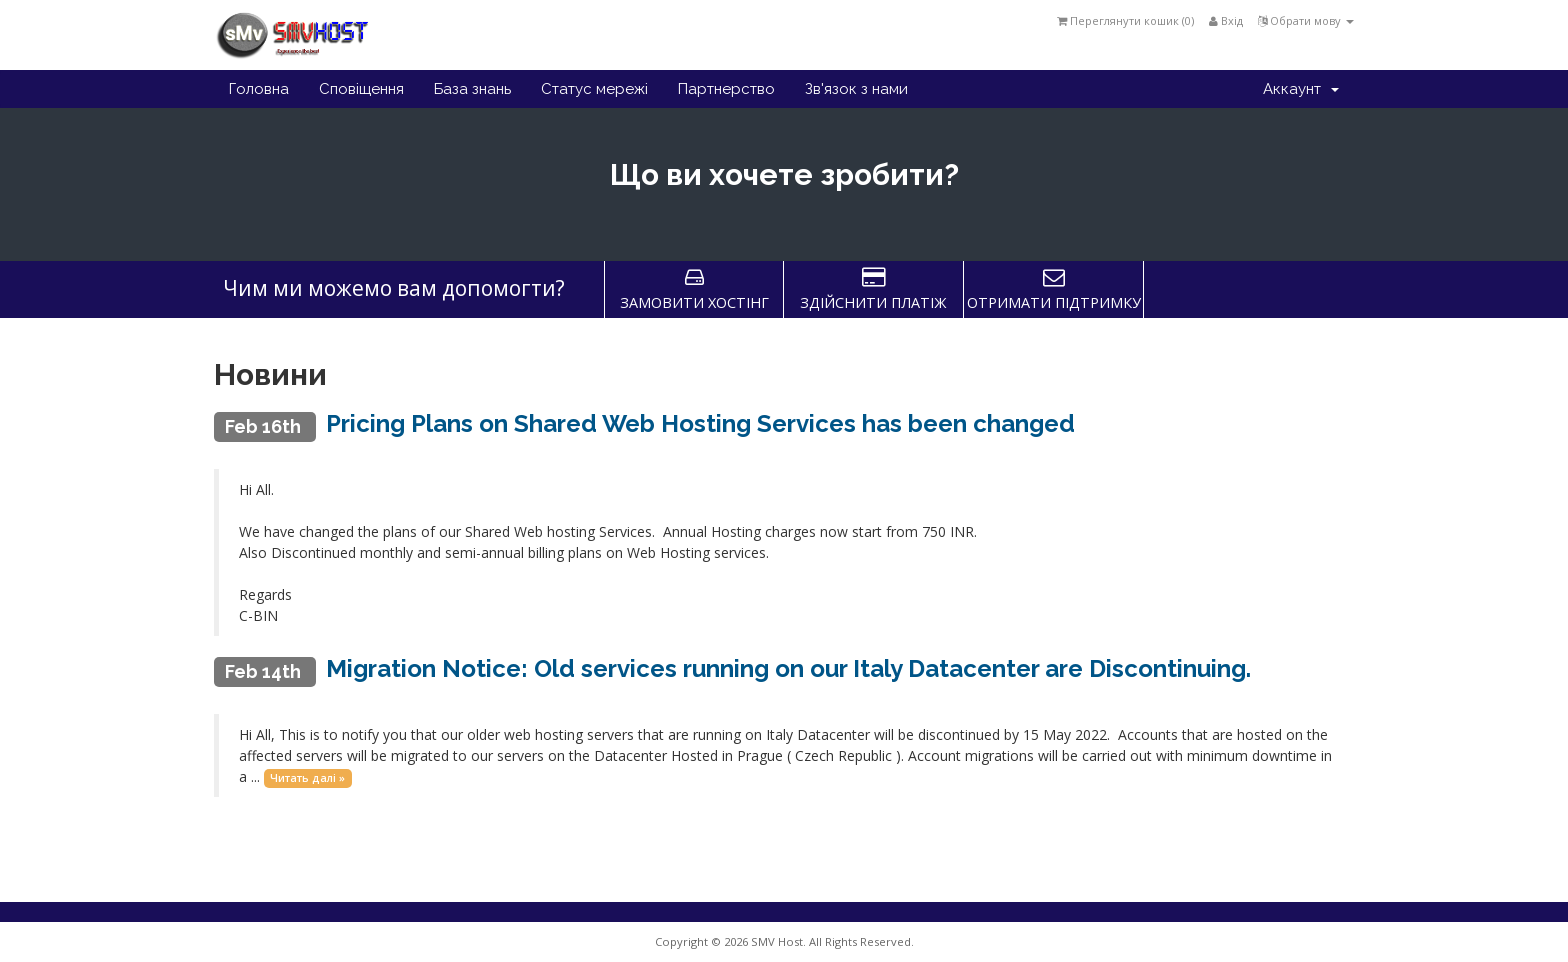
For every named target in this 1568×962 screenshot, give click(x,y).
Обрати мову (1306, 20)
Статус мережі (594, 89)
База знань (472, 89)
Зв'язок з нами (856, 89)
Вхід (1226, 20)
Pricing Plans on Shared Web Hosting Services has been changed (700, 423)
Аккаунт (1301, 89)
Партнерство (726, 89)
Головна (259, 89)
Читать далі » (307, 778)
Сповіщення (361, 89)
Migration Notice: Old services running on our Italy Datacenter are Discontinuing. (788, 668)
